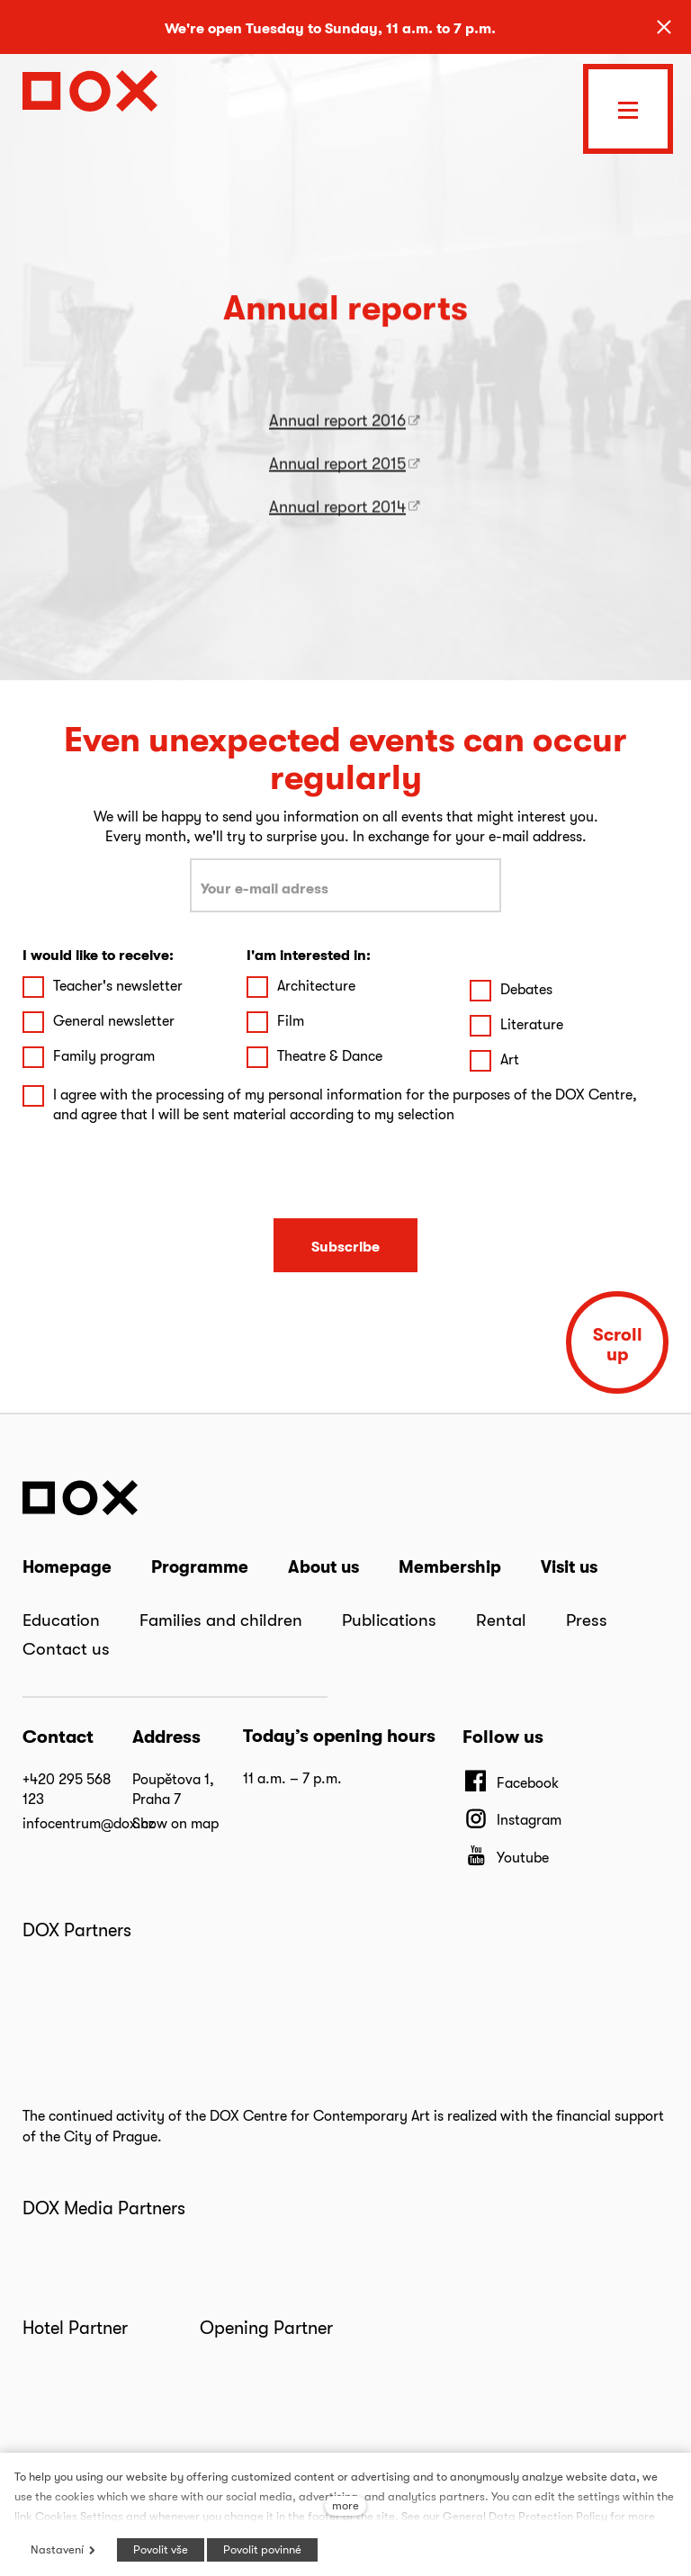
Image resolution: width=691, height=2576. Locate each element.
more (345, 2505)
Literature (531, 1024)
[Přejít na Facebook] (510, 1782)
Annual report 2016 (337, 440)
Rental (501, 1619)
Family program (104, 1055)
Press (586, 1619)
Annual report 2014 (337, 526)
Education (61, 1619)
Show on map (175, 1823)
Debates (526, 989)
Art (509, 1059)
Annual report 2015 (337, 483)
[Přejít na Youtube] (505, 1857)
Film (290, 1020)
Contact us (66, 1648)
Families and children (220, 1619)
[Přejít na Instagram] (511, 1819)
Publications (389, 1619)
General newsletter (114, 1020)
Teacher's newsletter (118, 985)
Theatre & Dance (329, 1055)
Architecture (316, 985)
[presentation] (345, 1172)
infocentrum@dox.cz (88, 1823)
